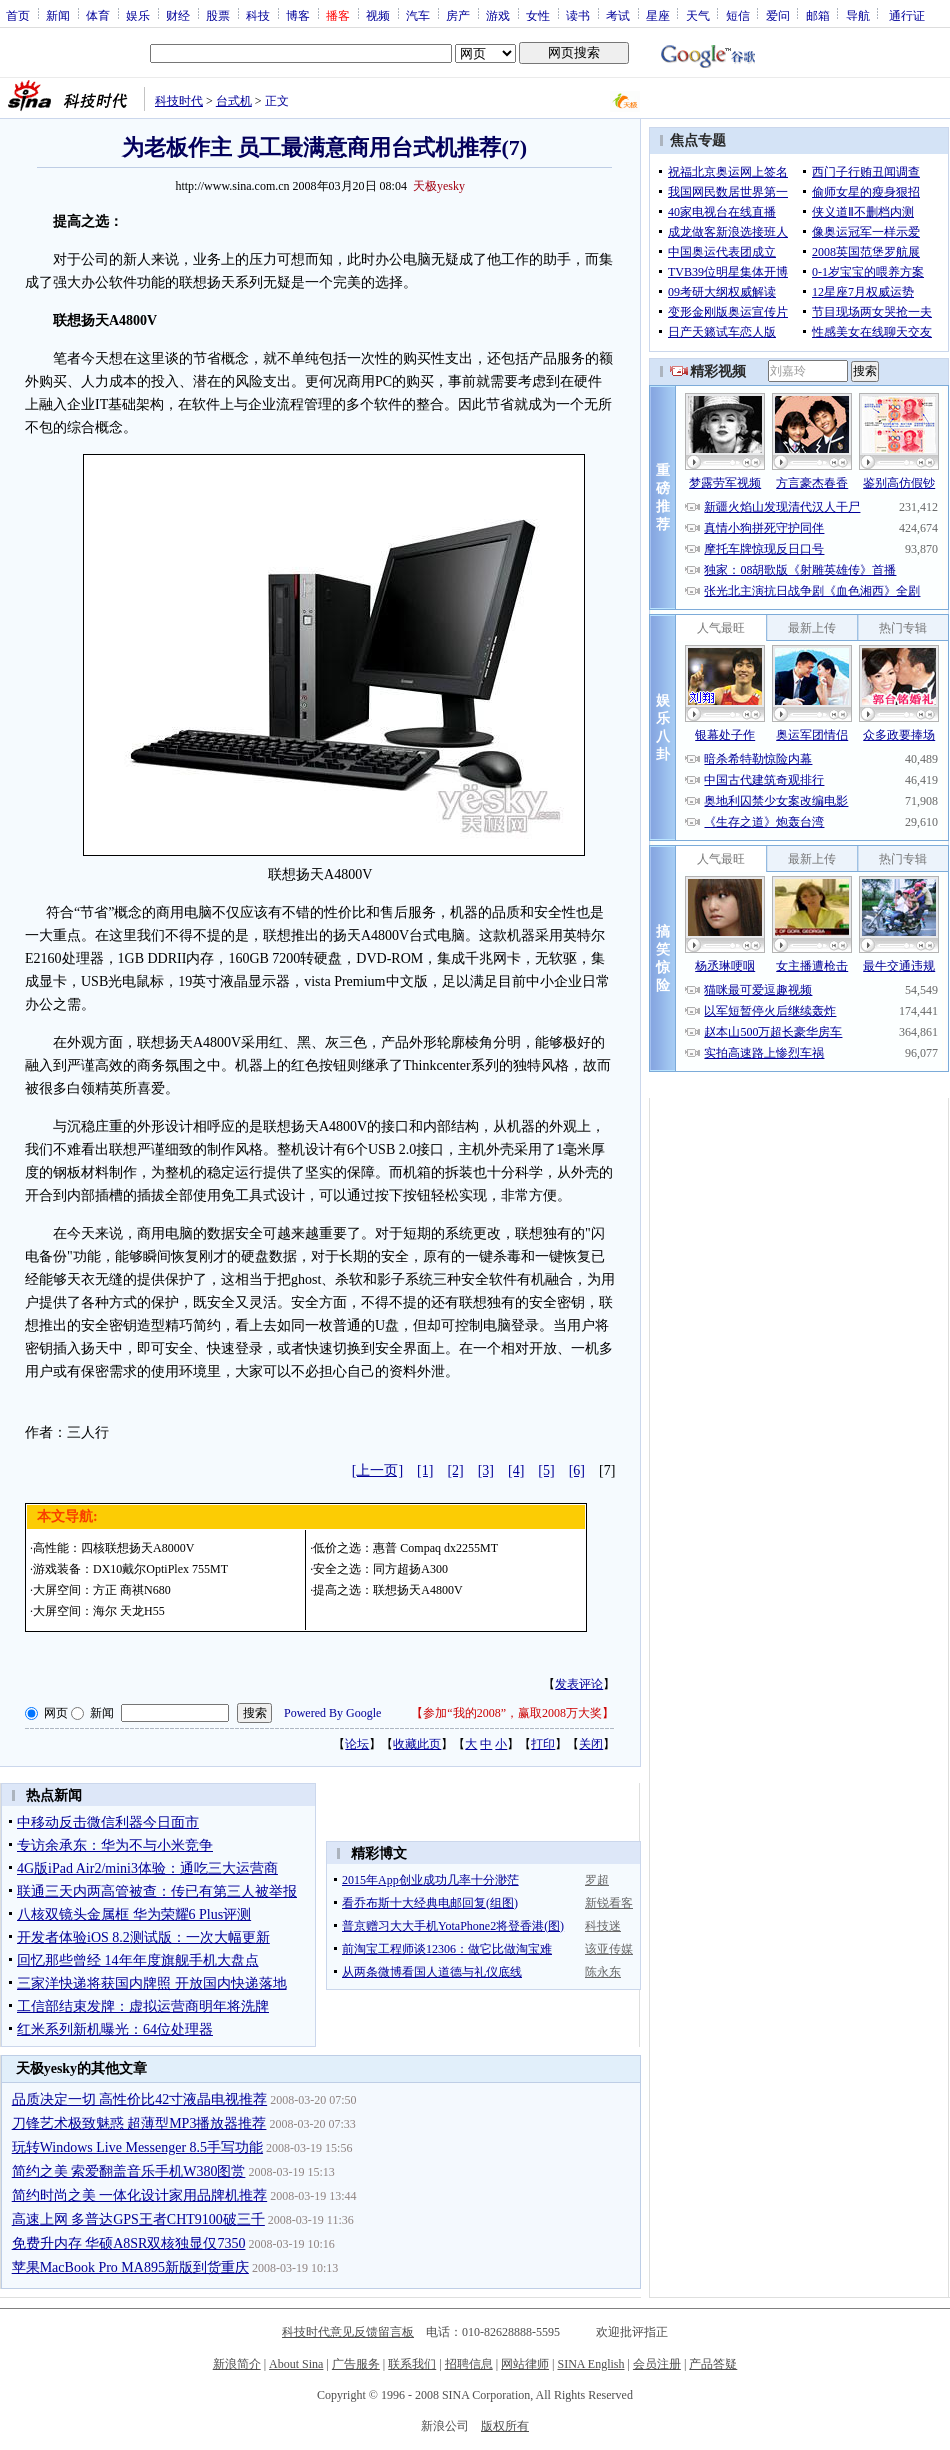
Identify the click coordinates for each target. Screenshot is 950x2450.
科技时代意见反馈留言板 (348, 2332)
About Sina (296, 2364)
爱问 (778, 15)
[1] (425, 1470)
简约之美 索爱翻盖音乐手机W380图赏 (129, 2171)
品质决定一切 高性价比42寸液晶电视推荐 (140, 2099)
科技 (258, 15)
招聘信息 (469, 2364)
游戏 (498, 15)
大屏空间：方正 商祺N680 (102, 1590)
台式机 (234, 101)
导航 (858, 15)
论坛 (357, 1744)
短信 (738, 15)
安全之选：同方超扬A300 (380, 1569)
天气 (698, 15)
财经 (178, 15)
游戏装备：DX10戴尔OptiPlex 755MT (130, 1569)
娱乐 (138, 15)
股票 (218, 15)
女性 (538, 15)
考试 (618, 15)
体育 (98, 15)
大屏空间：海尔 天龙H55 (99, 1611)
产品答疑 (713, 2364)
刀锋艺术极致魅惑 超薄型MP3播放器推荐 (139, 2123)
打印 (543, 1744)
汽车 (418, 15)
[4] (516, 1470)
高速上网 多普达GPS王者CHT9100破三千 (138, 2219)
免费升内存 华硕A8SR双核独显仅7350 (129, 2243)
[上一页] (377, 1470)
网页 (56, 1713)
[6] (577, 1470)
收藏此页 (417, 1744)
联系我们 (412, 2364)
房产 (458, 15)
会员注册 (657, 2364)
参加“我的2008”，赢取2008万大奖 (512, 1713)
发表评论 (579, 1684)
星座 (658, 15)
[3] (486, 1470)
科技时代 (179, 101)
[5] (546, 1470)
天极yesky (439, 186)
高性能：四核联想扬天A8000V (113, 1548)
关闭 (591, 1744)
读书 (578, 15)
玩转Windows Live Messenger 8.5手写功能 (137, 2147)
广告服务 (356, 2364)
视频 (378, 15)
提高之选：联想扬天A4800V (387, 1590)
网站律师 (525, 2364)
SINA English (590, 2364)
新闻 (58, 15)
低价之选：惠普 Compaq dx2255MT (405, 1548)
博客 (298, 15)
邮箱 (818, 15)
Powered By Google (332, 1713)
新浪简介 (237, 2364)
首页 (18, 15)
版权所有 (505, 2426)
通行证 (907, 15)
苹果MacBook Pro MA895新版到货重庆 (130, 2267)
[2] (455, 1470)
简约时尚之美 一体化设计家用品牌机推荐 (140, 2195)
